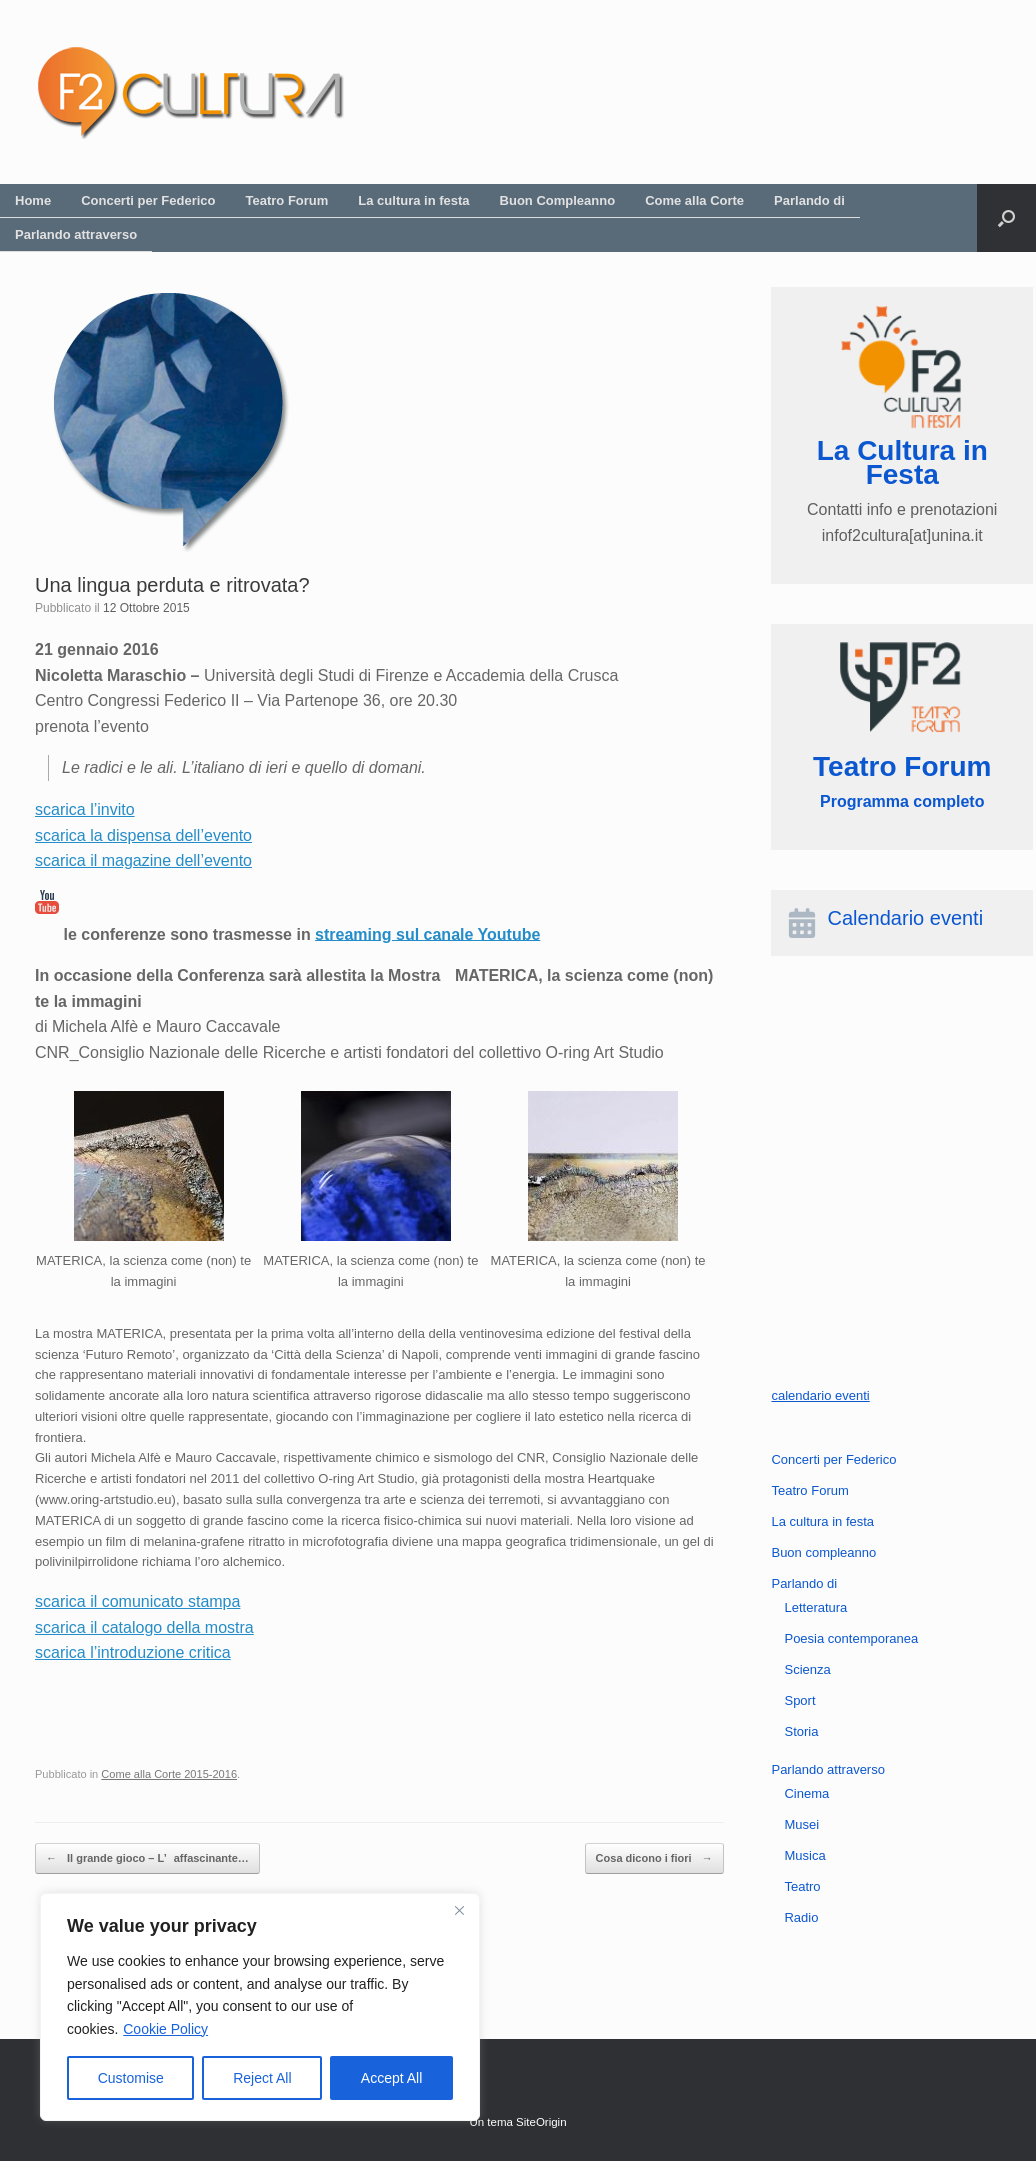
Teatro (802, 1886)
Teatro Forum (287, 200)
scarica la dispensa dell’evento (143, 835)
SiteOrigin (541, 2122)
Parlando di (809, 200)
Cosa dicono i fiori (654, 1858)
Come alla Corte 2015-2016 (169, 1774)
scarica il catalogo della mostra (144, 1627)
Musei (801, 1824)
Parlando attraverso (76, 234)
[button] (1006, 218)
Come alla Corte (694, 200)
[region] (260, 2007)
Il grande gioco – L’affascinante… (147, 1858)
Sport (799, 1700)
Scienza (807, 1669)
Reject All (262, 2078)
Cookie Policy (165, 2029)
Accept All (391, 2078)
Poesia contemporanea (851, 1638)
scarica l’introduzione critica (133, 1652)
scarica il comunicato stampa (137, 1601)
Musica (804, 1855)
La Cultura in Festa (902, 462)
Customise (131, 2078)
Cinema (806, 1793)
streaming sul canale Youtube (427, 933)
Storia (801, 1731)
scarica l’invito (85, 809)
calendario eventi (820, 1395)
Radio (801, 1917)
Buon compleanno (823, 1552)
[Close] (459, 1910)
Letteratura (815, 1607)
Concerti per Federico (148, 200)
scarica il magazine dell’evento (143, 860)
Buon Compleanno (558, 200)
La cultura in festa (413, 200)
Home (33, 200)
